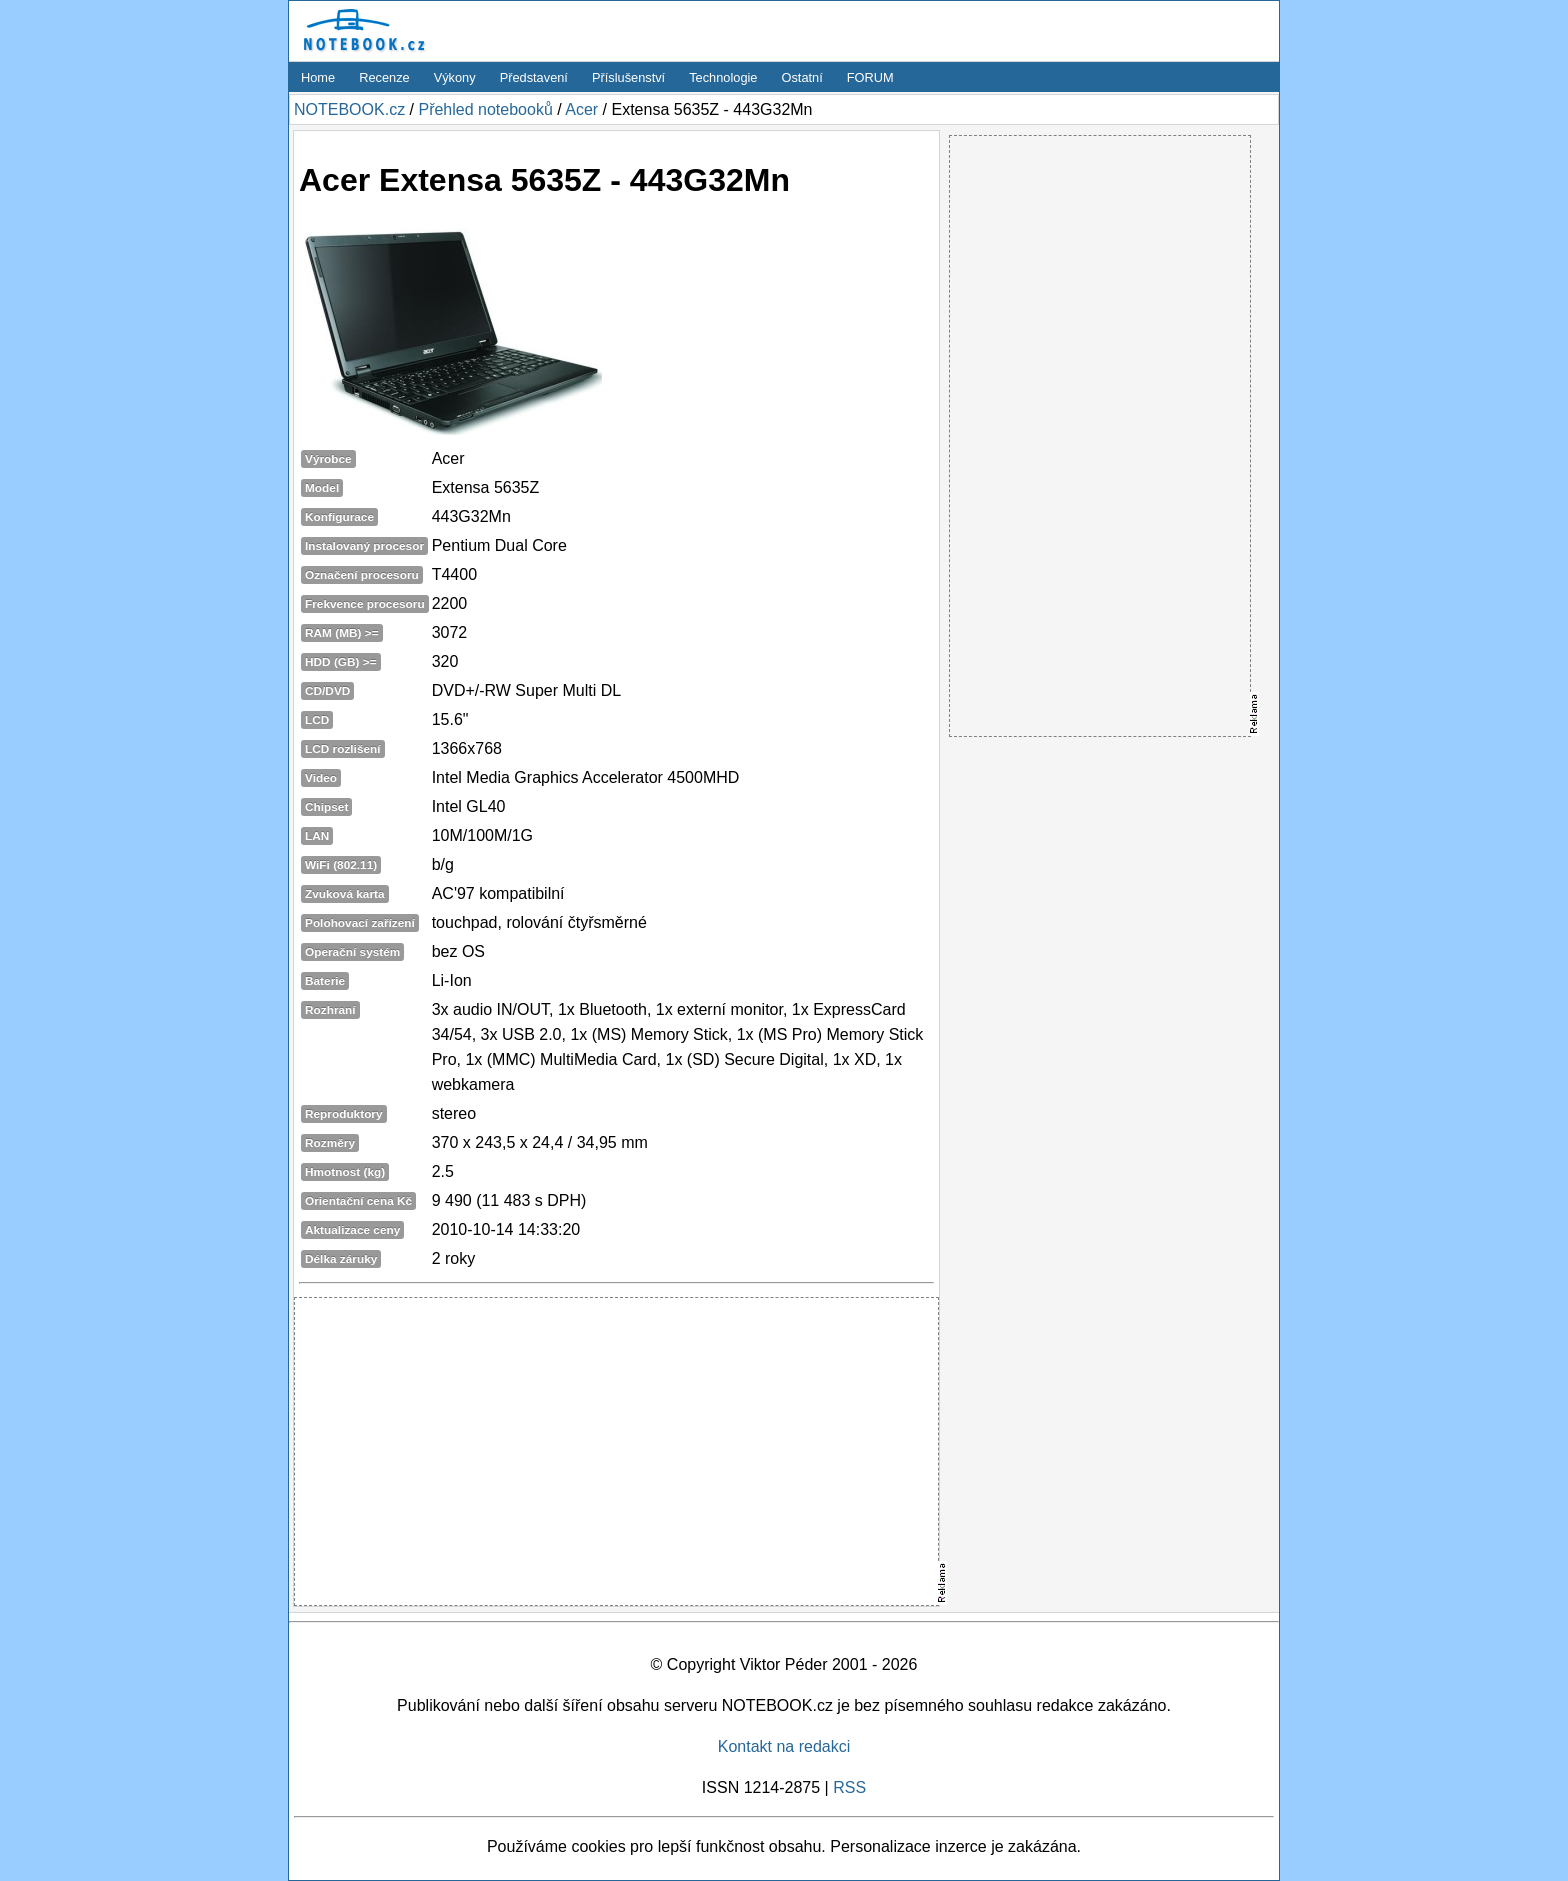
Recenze (384, 77)
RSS (849, 1787)
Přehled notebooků (485, 109)
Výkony (455, 77)
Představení (534, 77)
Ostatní (802, 77)
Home (318, 77)
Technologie (723, 77)
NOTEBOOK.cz (349, 109)
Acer (581, 109)
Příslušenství (628, 77)
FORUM (870, 77)
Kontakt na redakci (784, 1746)
